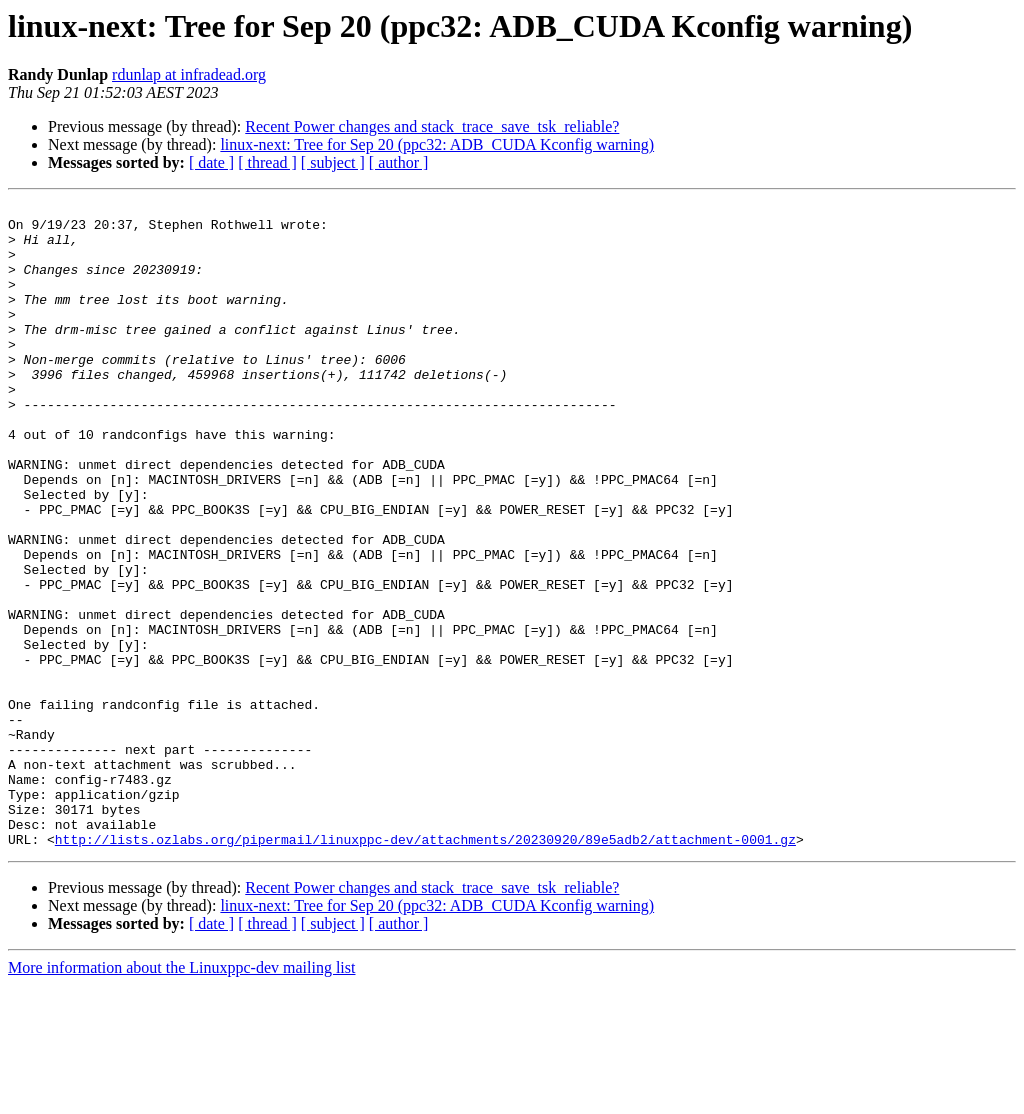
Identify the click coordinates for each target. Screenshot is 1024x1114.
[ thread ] (267, 162)
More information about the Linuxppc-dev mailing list (181, 1096)
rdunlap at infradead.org (189, 74)
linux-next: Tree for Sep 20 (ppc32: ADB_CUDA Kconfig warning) (437, 144)
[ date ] (211, 162)
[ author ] (399, 162)
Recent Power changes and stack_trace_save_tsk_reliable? (432, 126)
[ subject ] (333, 162)
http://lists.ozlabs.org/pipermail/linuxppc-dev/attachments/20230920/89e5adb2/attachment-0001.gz (425, 968)
